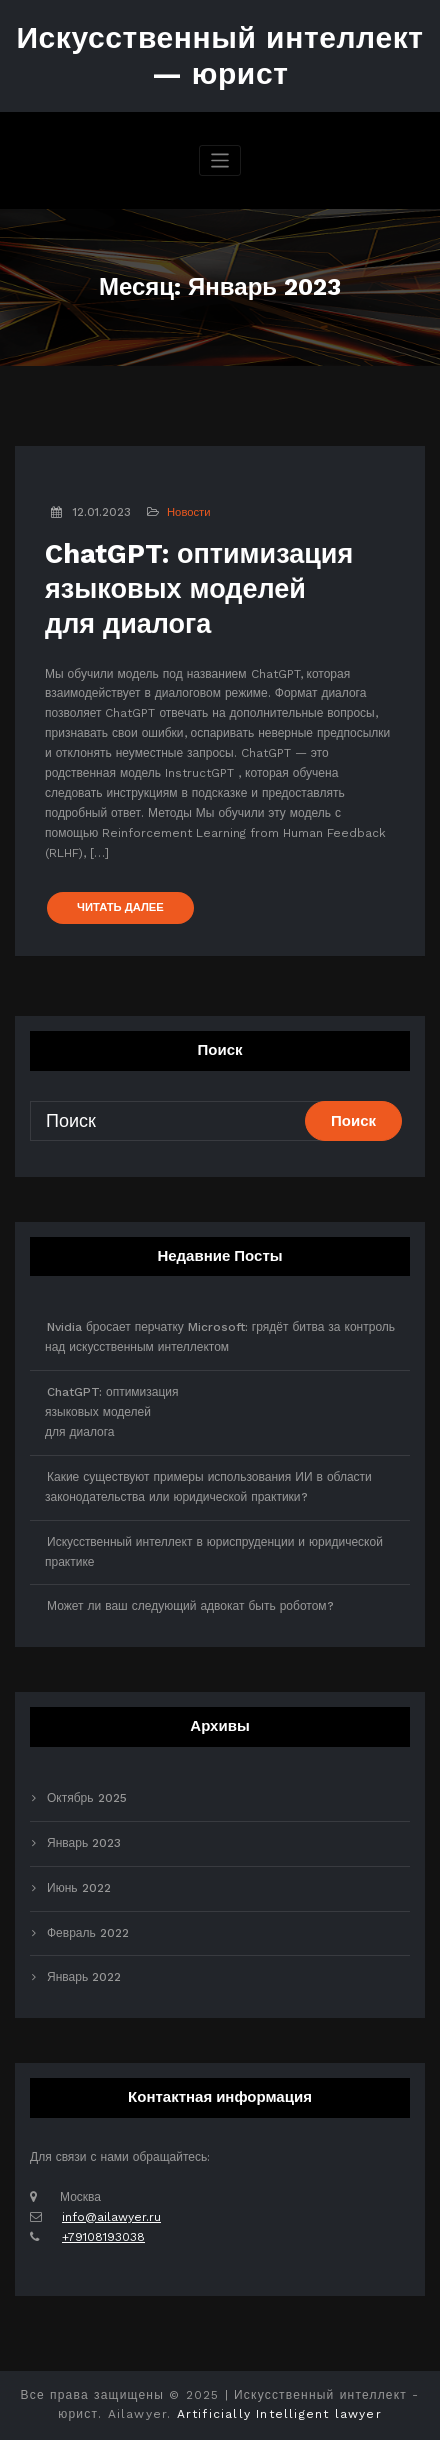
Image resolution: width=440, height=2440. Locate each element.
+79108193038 (103, 2237)
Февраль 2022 (88, 1933)
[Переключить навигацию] (220, 160)
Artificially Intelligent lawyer (279, 2414)
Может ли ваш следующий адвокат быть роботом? (190, 1606)
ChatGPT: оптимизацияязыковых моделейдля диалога (199, 589)
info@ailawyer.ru (111, 2217)
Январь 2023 (84, 1843)
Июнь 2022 (79, 1888)
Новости (189, 512)
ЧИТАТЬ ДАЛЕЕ (120, 907)
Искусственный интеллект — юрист (219, 55)
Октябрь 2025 (87, 1798)
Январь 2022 (84, 1977)
